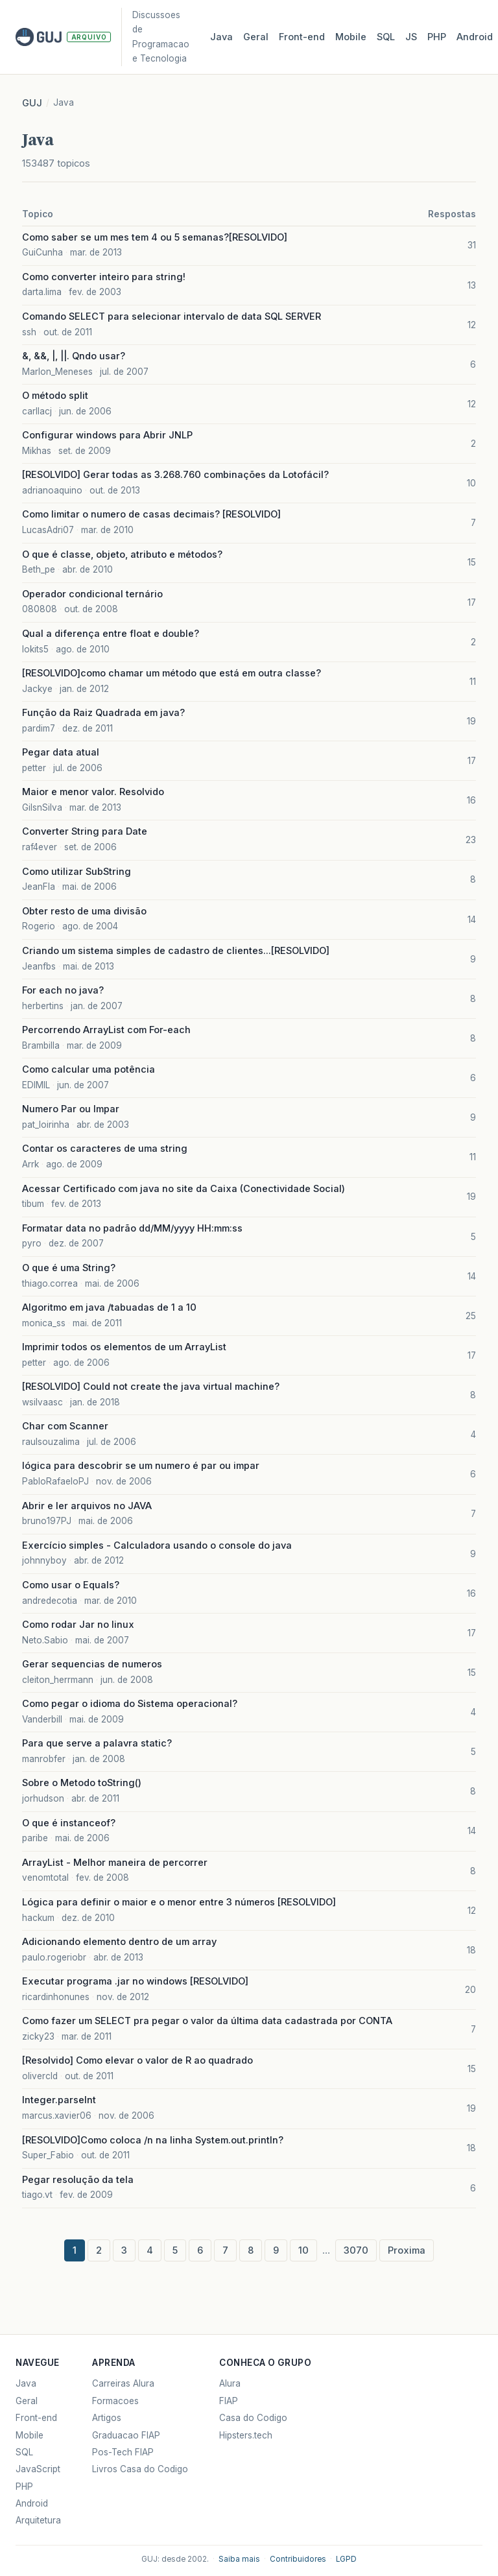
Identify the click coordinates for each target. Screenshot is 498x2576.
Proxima (406, 2250)
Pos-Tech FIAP (123, 2452)
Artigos (106, 2418)
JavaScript (38, 2469)
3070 (356, 2250)
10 (303, 2250)
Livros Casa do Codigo (140, 2469)
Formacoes (115, 2401)
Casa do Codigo (253, 2418)
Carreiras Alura (123, 2383)
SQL (386, 37)
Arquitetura (38, 2520)
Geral (255, 37)
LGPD (346, 2559)
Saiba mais (239, 2559)
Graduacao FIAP (126, 2435)
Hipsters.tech (245, 2435)
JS (411, 37)
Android (474, 37)
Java (221, 37)
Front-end (36, 2418)
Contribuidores (298, 2559)
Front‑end (302, 37)
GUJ (32, 103)
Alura (230, 2383)
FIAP (228, 2401)
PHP (436, 37)
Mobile (350, 37)
